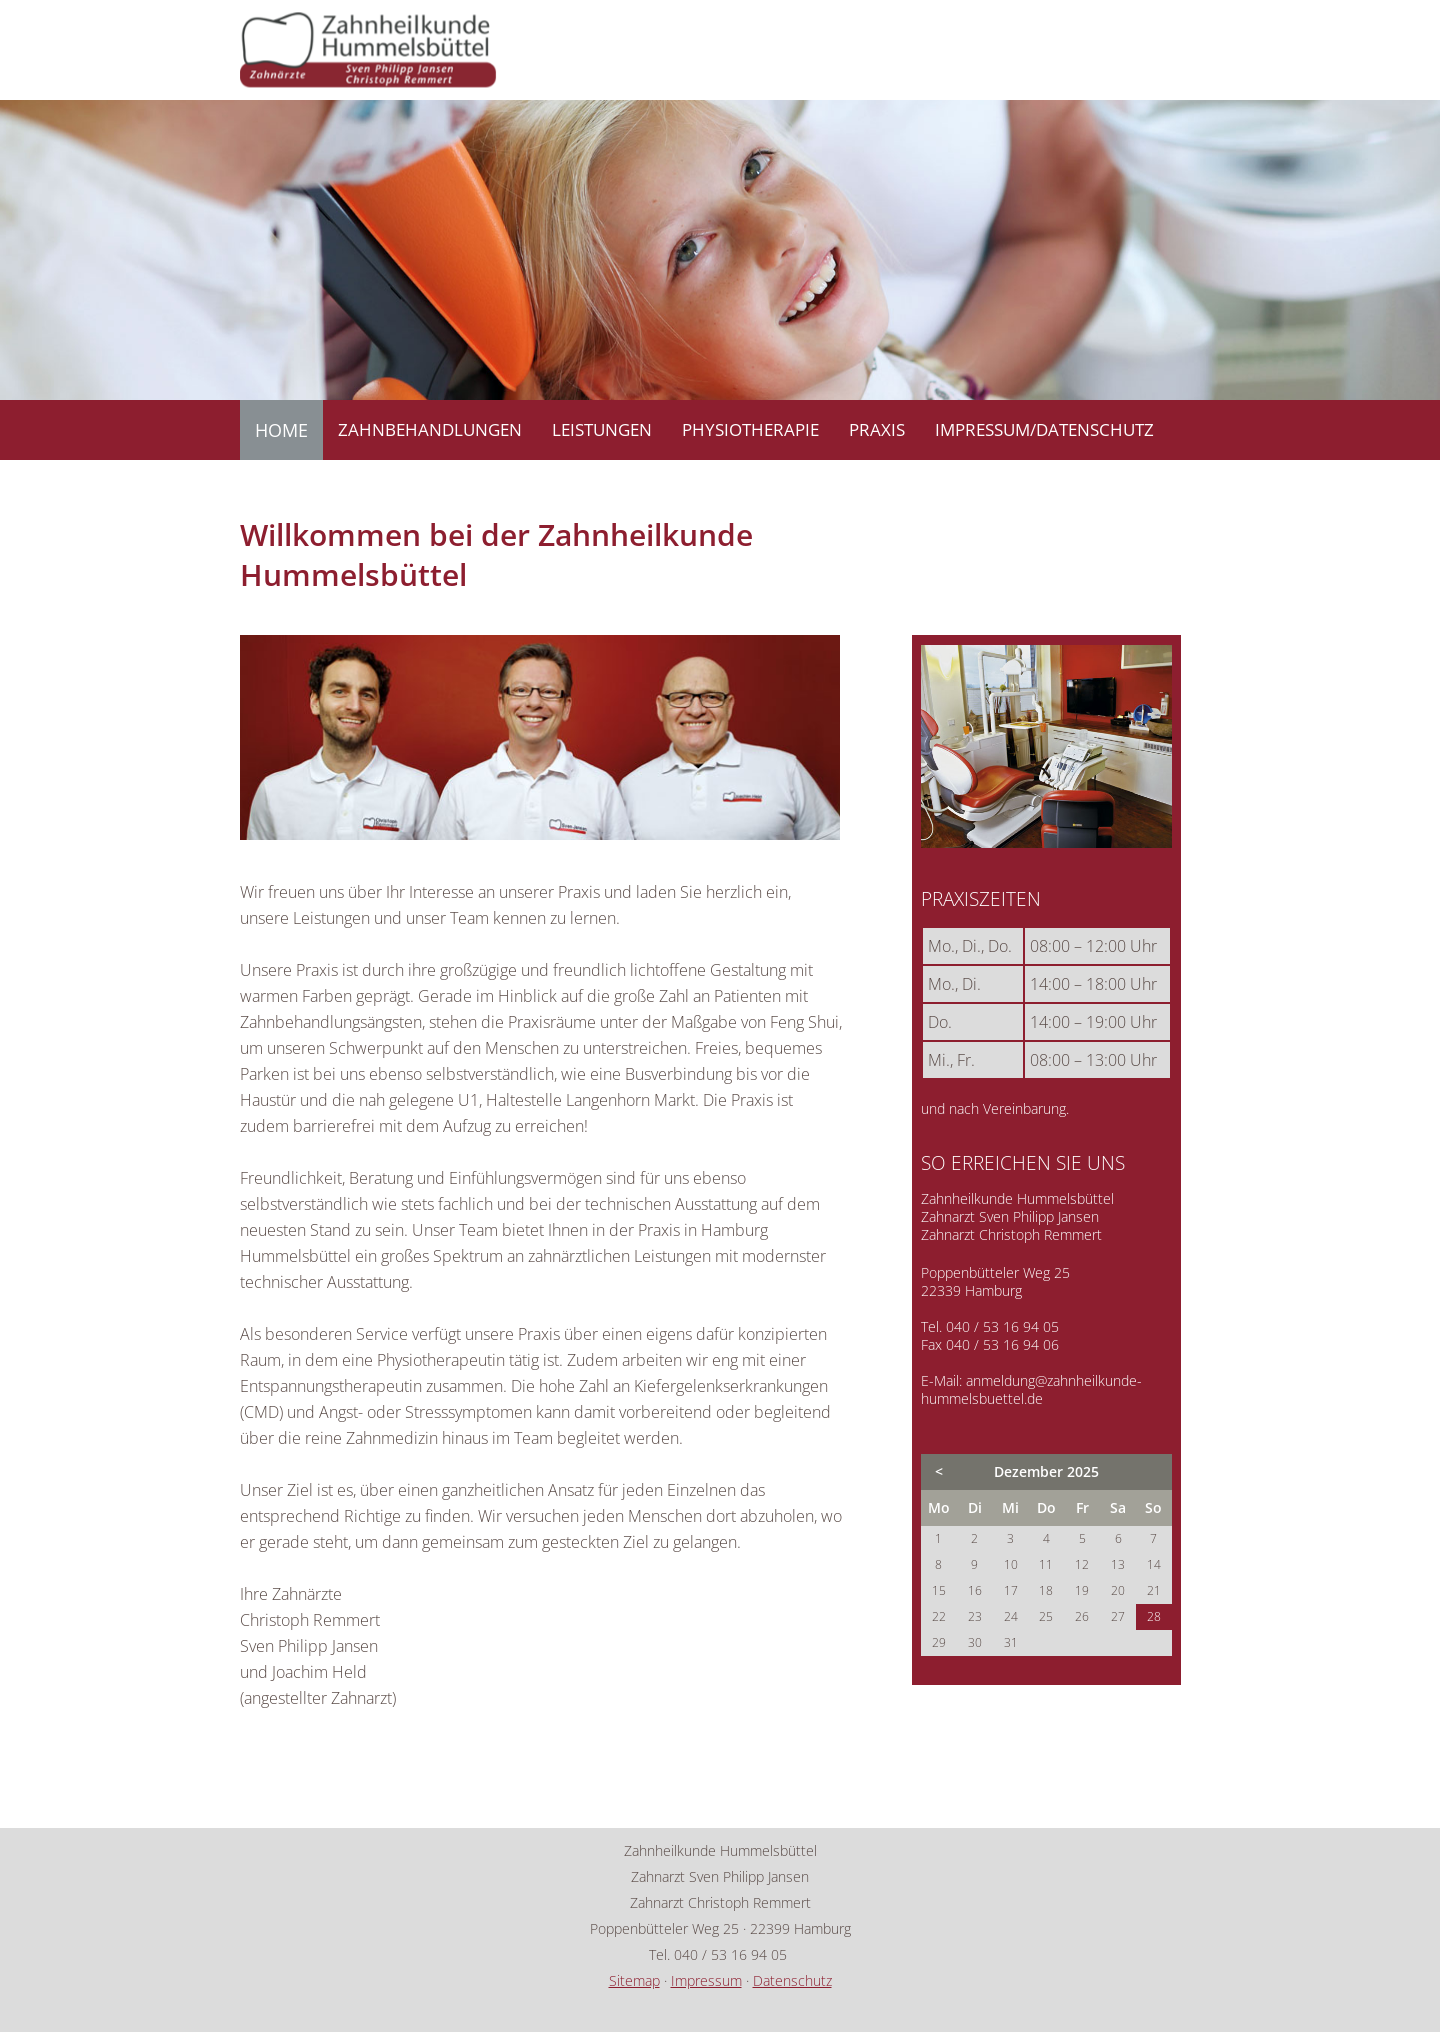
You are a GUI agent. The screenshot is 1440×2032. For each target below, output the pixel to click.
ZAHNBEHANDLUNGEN (430, 429)
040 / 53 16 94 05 (1002, 1326)
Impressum (706, 1980)
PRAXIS (877, 429)
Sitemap (634, 1980)
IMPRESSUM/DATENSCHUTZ (1044, 429)
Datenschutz (792, 1980)
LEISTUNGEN (602, 429)
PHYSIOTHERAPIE (750, 429)
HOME (281, 430)
